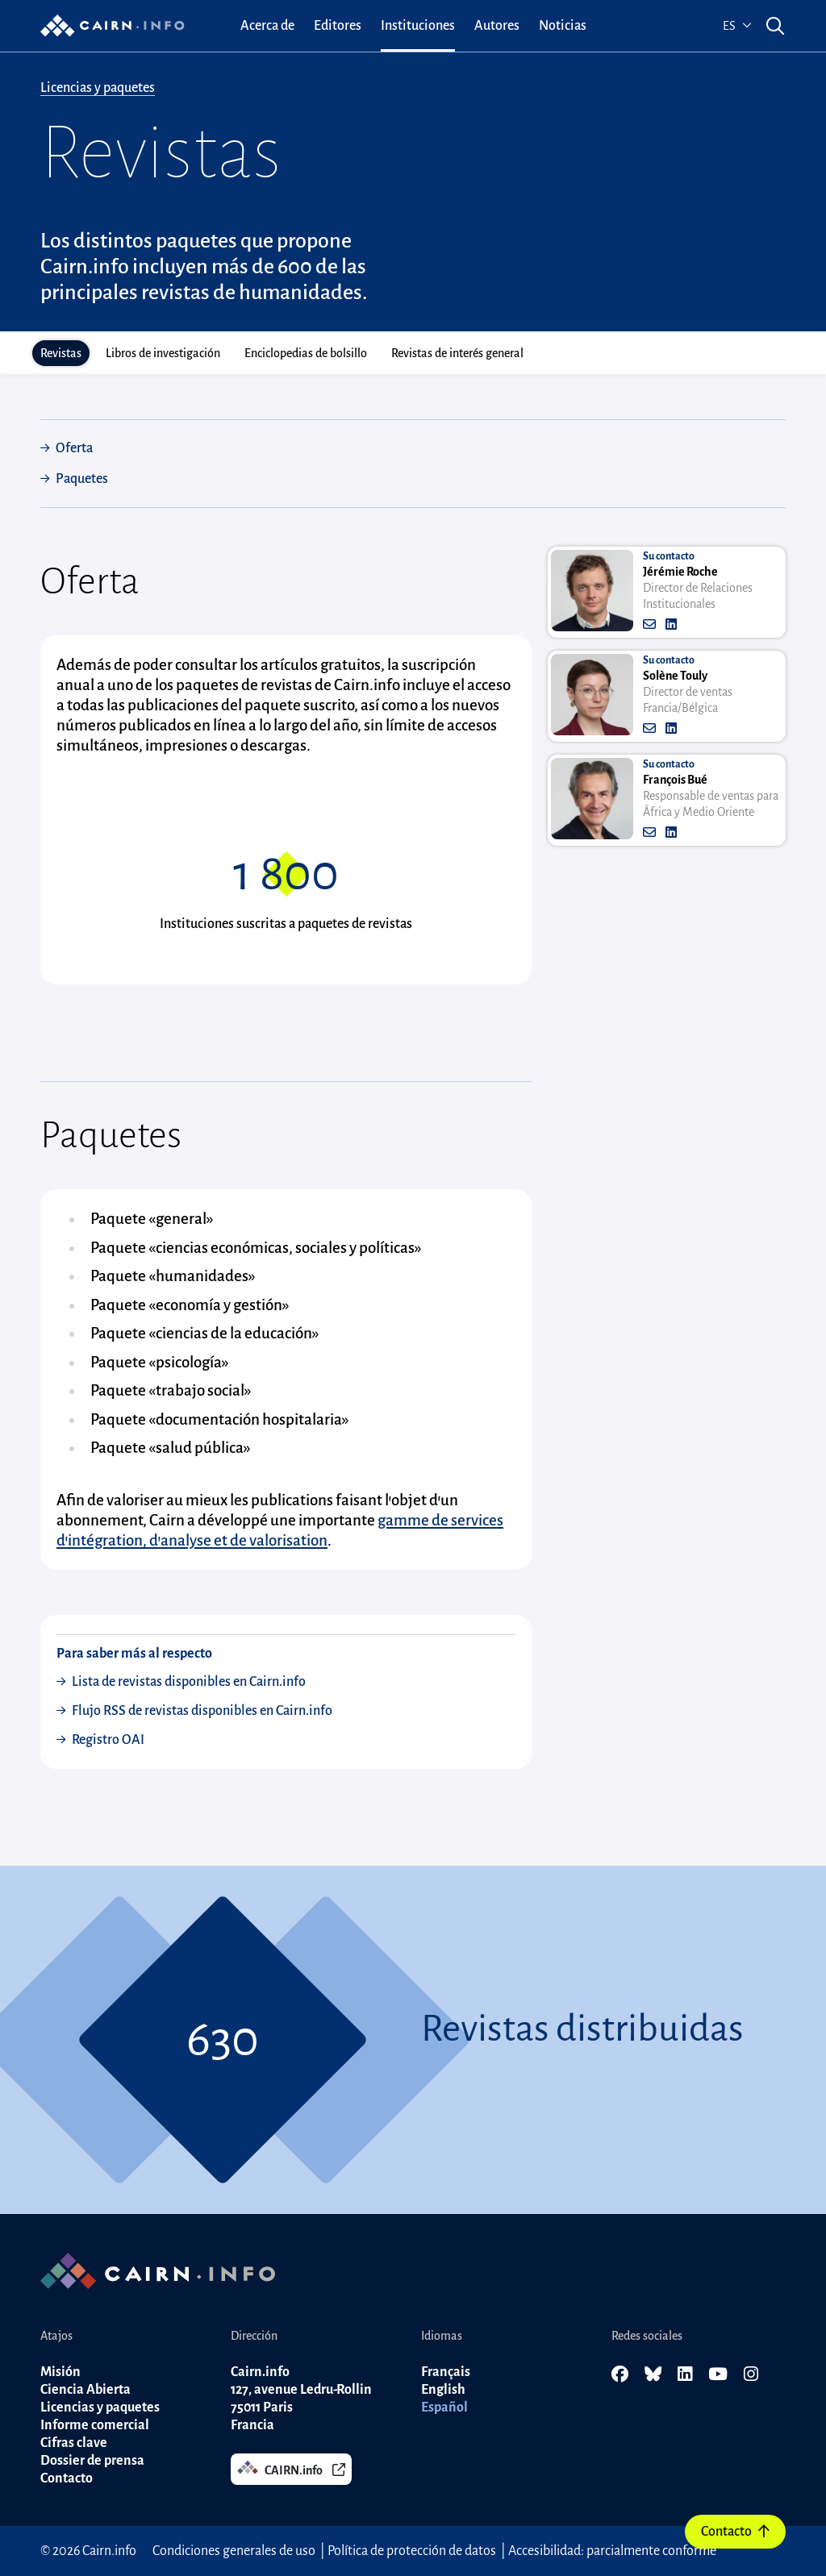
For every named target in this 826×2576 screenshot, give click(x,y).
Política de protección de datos (411, 2551)
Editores (337, 26)
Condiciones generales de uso (235, 2551)
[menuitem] (267, 26)
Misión (60, 2372)
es (737, 25)
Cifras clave (73, 2443)
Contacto (735, 2531)
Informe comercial (94, 2425)
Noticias (562, 26)
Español (444, 2407)
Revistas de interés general (457, 353)
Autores (496, 26)
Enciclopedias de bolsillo (305, 353)
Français (445, 2372)
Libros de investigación (163, 353)
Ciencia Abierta (85, 2389)
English (443, 2389)
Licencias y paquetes (97, 88)
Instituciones (418, 26)
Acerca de (267, 26)
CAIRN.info (291, 2468)
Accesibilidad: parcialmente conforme (612, 2551)
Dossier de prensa (92, 2460)
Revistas (60, 353)
